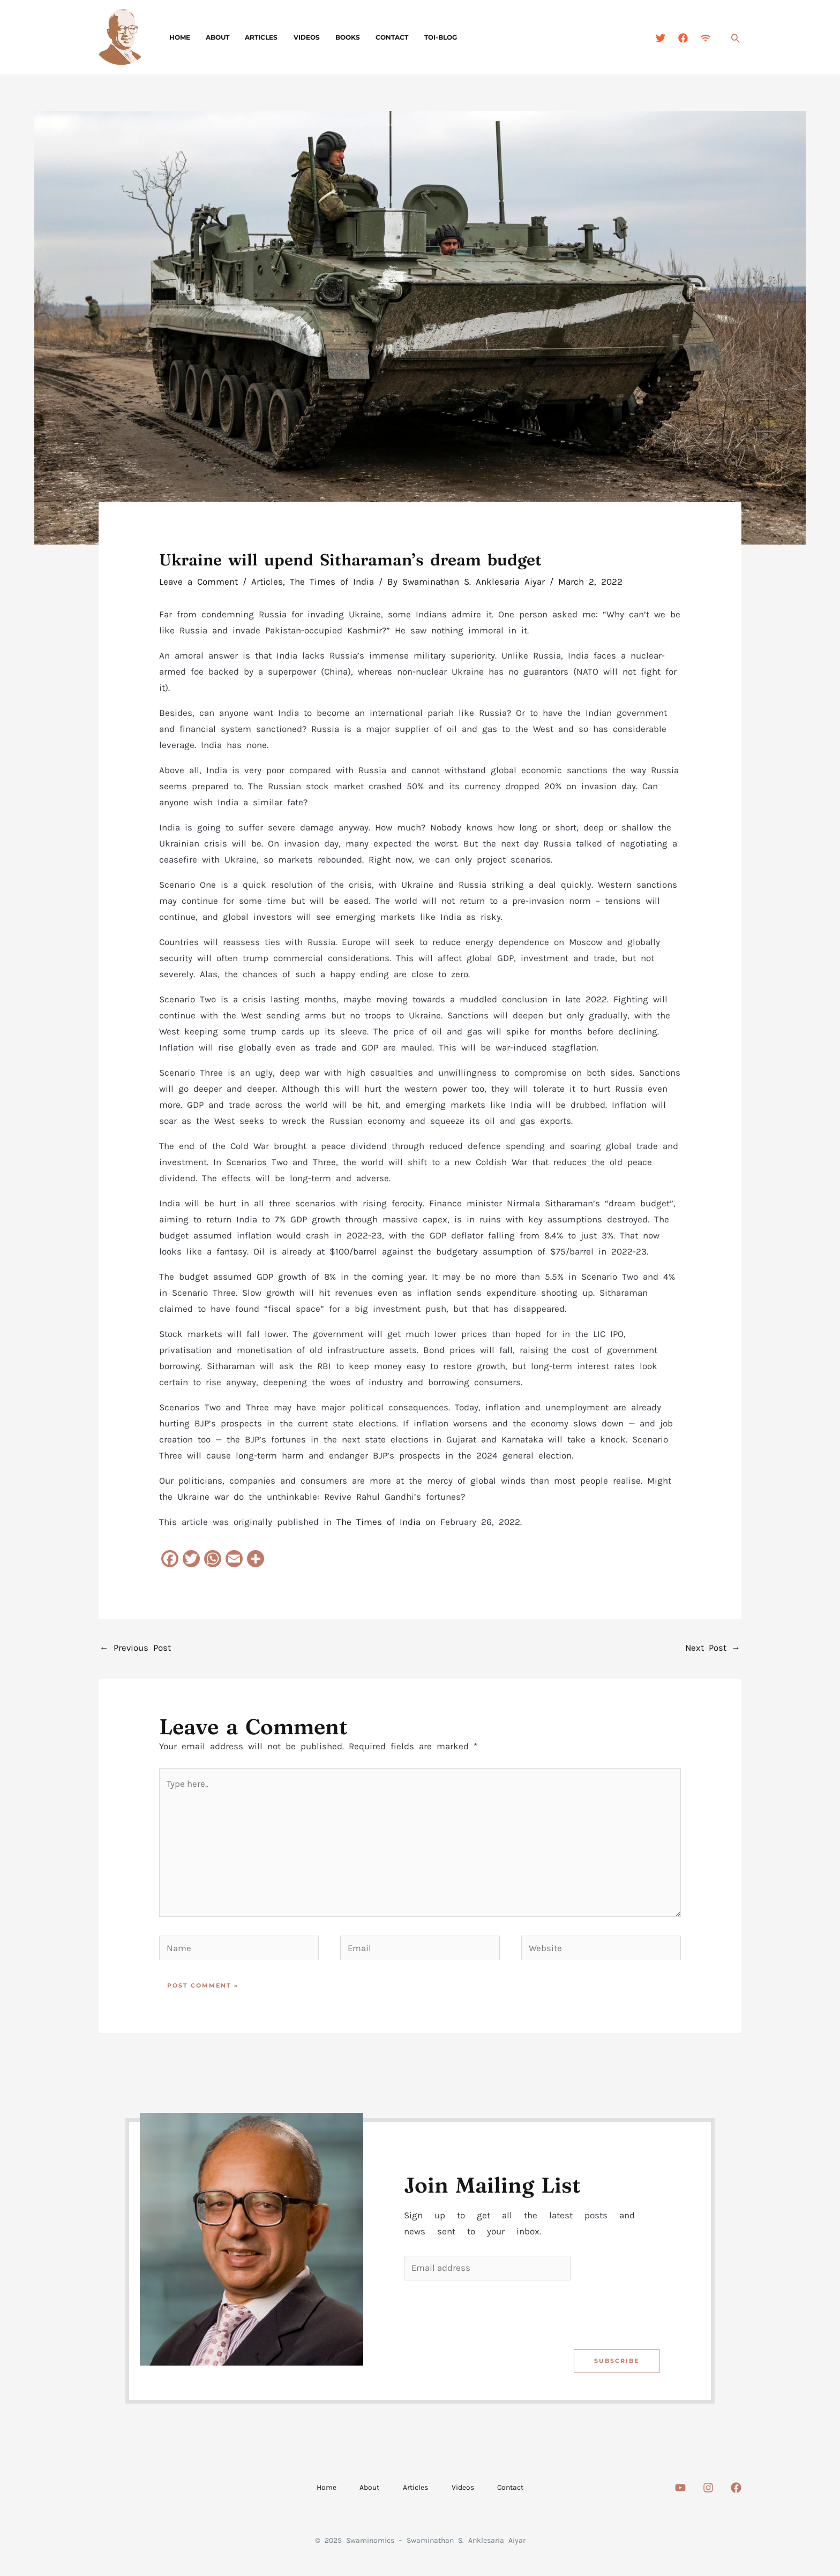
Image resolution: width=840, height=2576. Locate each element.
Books (334, 37)
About (213, 37)
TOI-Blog (422, 37)
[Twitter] (660, 38)
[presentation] (485, 2315)
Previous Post (135, 1648)
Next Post (712, 1648)
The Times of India (332, 581)
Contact (376, 37)
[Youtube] (680, 2491)
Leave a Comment (198, 581)
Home (178, 37)
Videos (296, 37)
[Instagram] (708, 2491)
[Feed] (705, 38)
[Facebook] (683, 38)
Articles (254, 37)
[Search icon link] (735, 38)
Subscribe (616, 2364)
